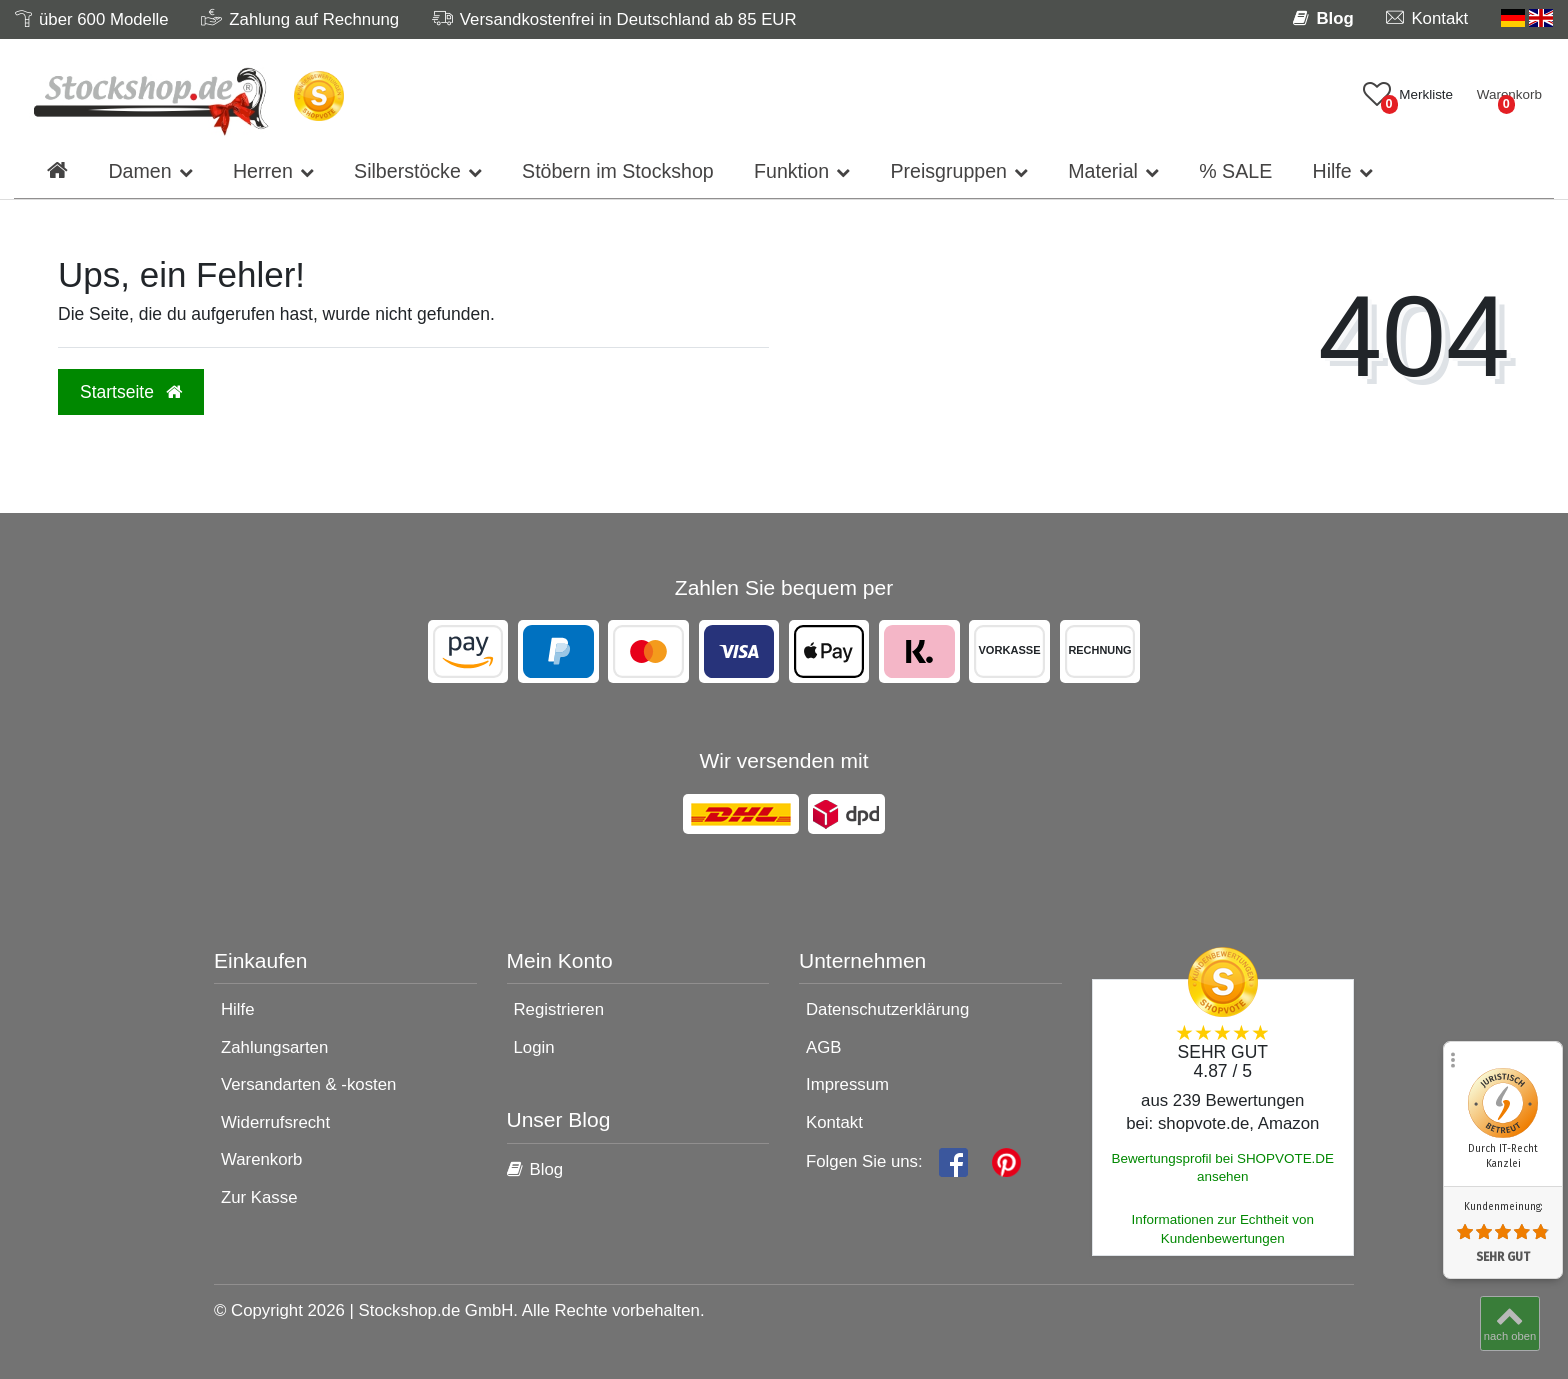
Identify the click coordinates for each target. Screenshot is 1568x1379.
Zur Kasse (259, 1197)
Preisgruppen (948, 171)
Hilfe (1331, 171)
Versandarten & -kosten (308, 1084)
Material (1103, 171)
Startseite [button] (131, 392)
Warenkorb (261, 1159)
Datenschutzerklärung (887, 1009)
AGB (823, 1047)
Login (534, 1047)
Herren (263, 171)
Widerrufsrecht (275, 1122)
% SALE (1235, 171)
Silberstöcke (407, 171)
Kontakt (834, 1122)
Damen (139, 171)
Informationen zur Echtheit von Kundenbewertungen (1223, 1229)
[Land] (1527, 18)
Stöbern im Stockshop (618, 171)
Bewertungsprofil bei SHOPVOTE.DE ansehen (1222, 1168)
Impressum (847, 1084)
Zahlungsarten (274, 1047)
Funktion (791, 171)
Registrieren (559, 1009)
